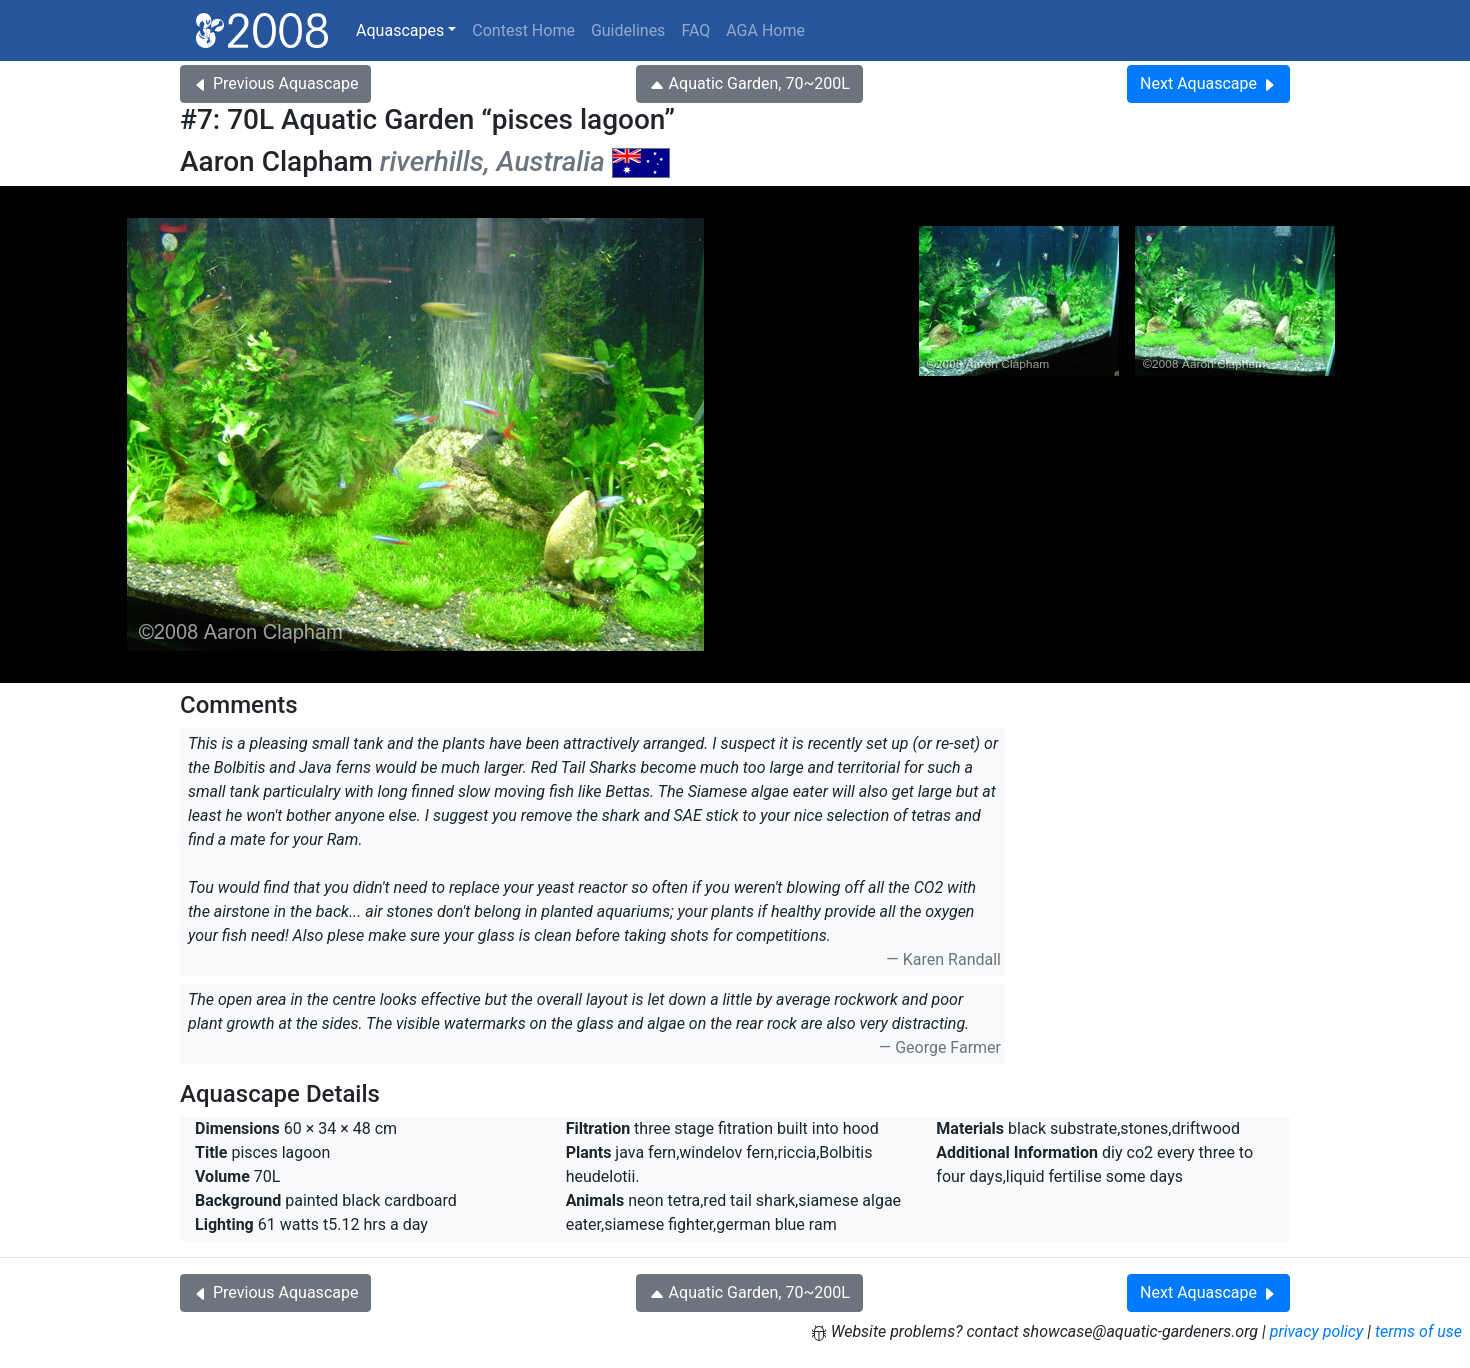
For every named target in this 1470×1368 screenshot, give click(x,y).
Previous (275, 83)
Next (1208, 83)
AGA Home (765, 30)
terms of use (1418, 1331)
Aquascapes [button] (400, 30)
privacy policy (1317, 1331)
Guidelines (628, 30)
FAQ (695, 30)
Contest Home (523, 30)
